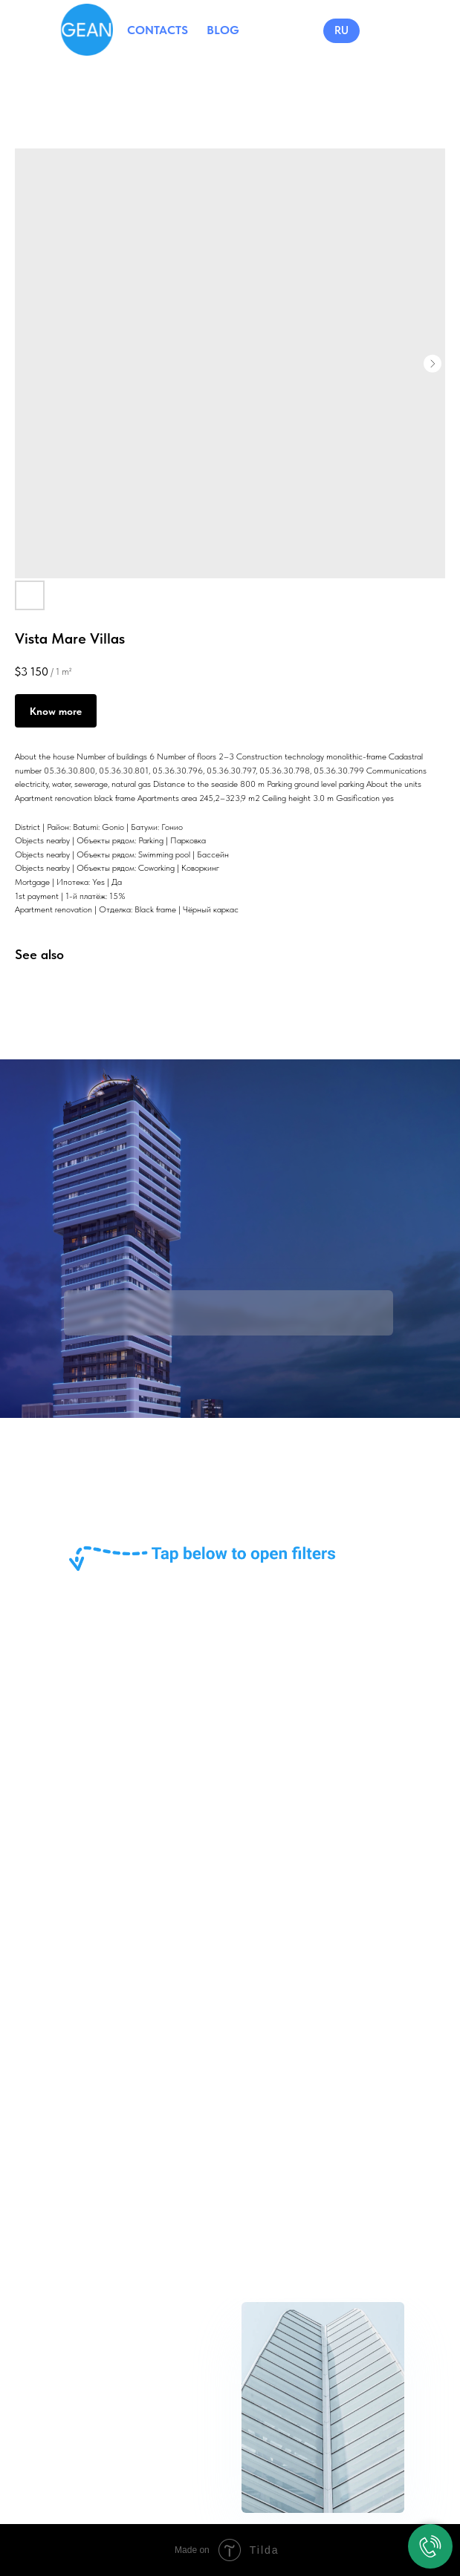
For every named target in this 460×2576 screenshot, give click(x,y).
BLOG (223, 30)
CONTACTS (157, 30)
